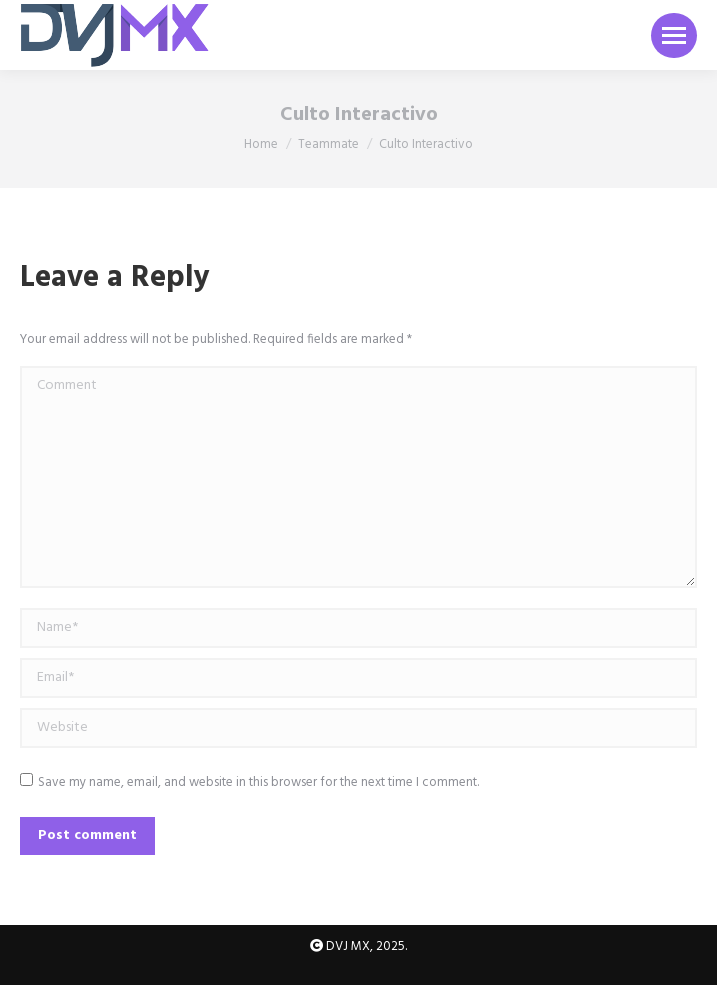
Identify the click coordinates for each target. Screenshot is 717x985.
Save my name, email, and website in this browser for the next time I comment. (258, 782)
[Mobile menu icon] (674, 35)
